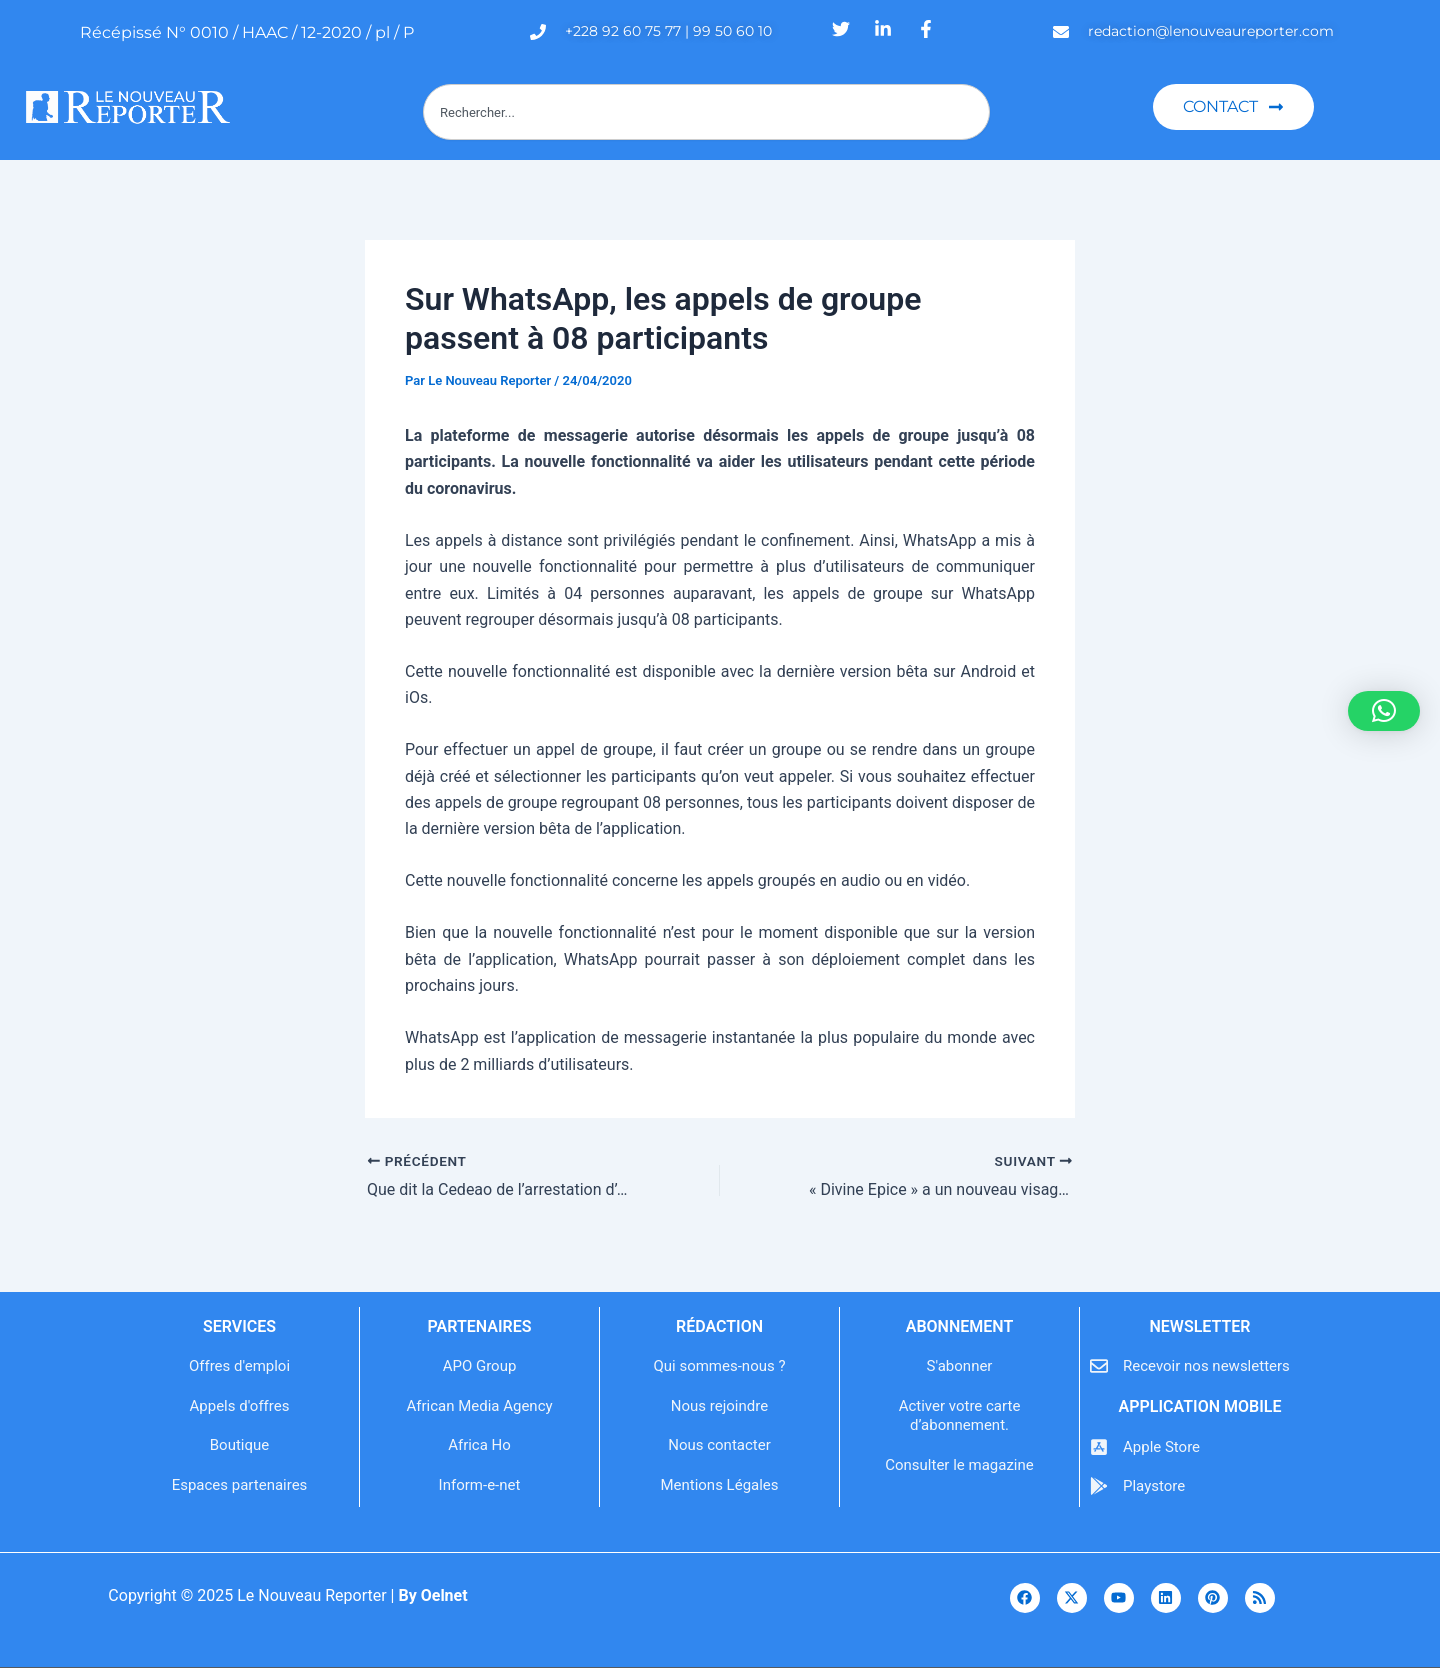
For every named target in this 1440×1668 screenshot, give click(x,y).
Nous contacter (719, 1445)
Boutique (239, 1445)
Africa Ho (479, 1445)
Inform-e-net (480, 1485)
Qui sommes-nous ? (719, 1366)
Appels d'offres (240, 1406)
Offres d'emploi (239, 1366)
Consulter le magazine (959, 1465)
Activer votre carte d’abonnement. (960, 1416)
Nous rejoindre (719, 1406)
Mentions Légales (719, 1485)
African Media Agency (479, 1406)
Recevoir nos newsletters (1206, 1366)
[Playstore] (1099, 1486)
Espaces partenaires (240, 1485)
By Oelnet (432, 1595)
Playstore (1154, 1486)
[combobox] (706, 112)
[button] (1384, 711)
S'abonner (960, 1366)
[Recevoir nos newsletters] (1099, 1366)
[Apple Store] (1099, 1447)
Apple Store (1161, 1447)
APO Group (480, 1366)
